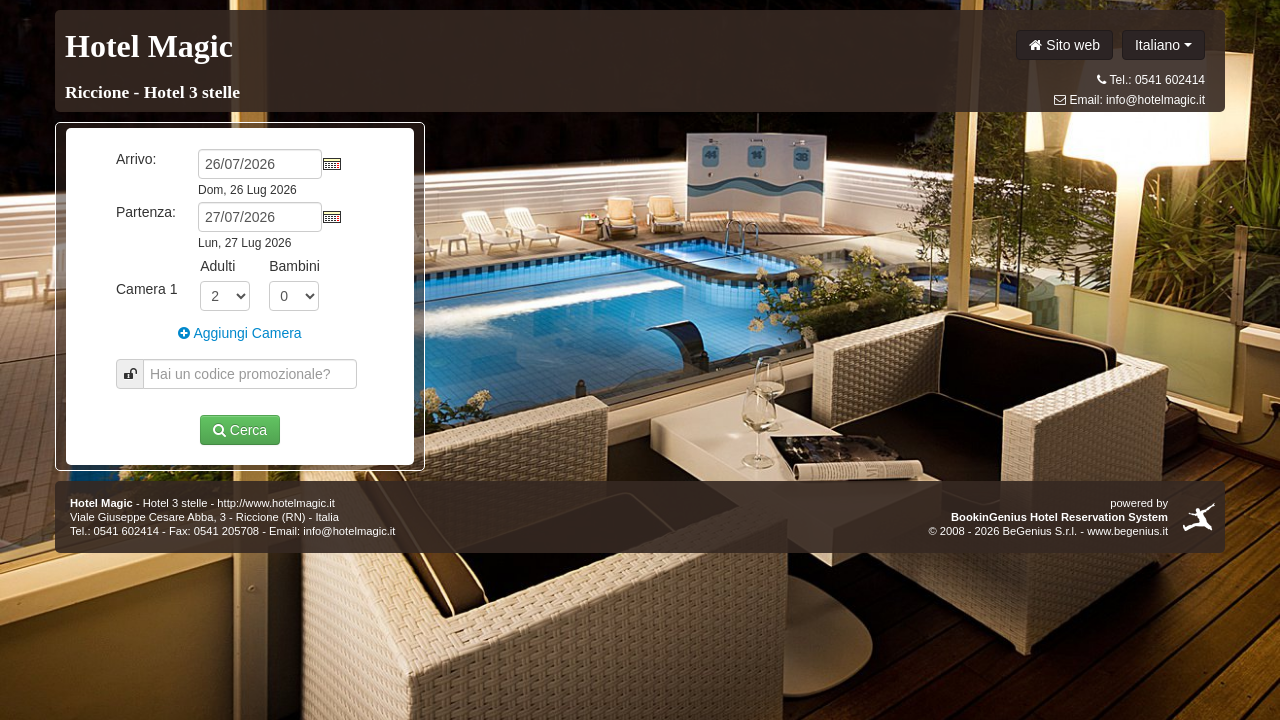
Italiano (1163, 45)
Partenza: (146, 212)
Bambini (294, 266)
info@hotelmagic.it (1155, 100)
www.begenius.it (1127, 531)
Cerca (240, 430)
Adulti (217, 266)
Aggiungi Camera (239, 333)
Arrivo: (136, 159)
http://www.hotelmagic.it (276, 503)
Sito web (1064, 45)
